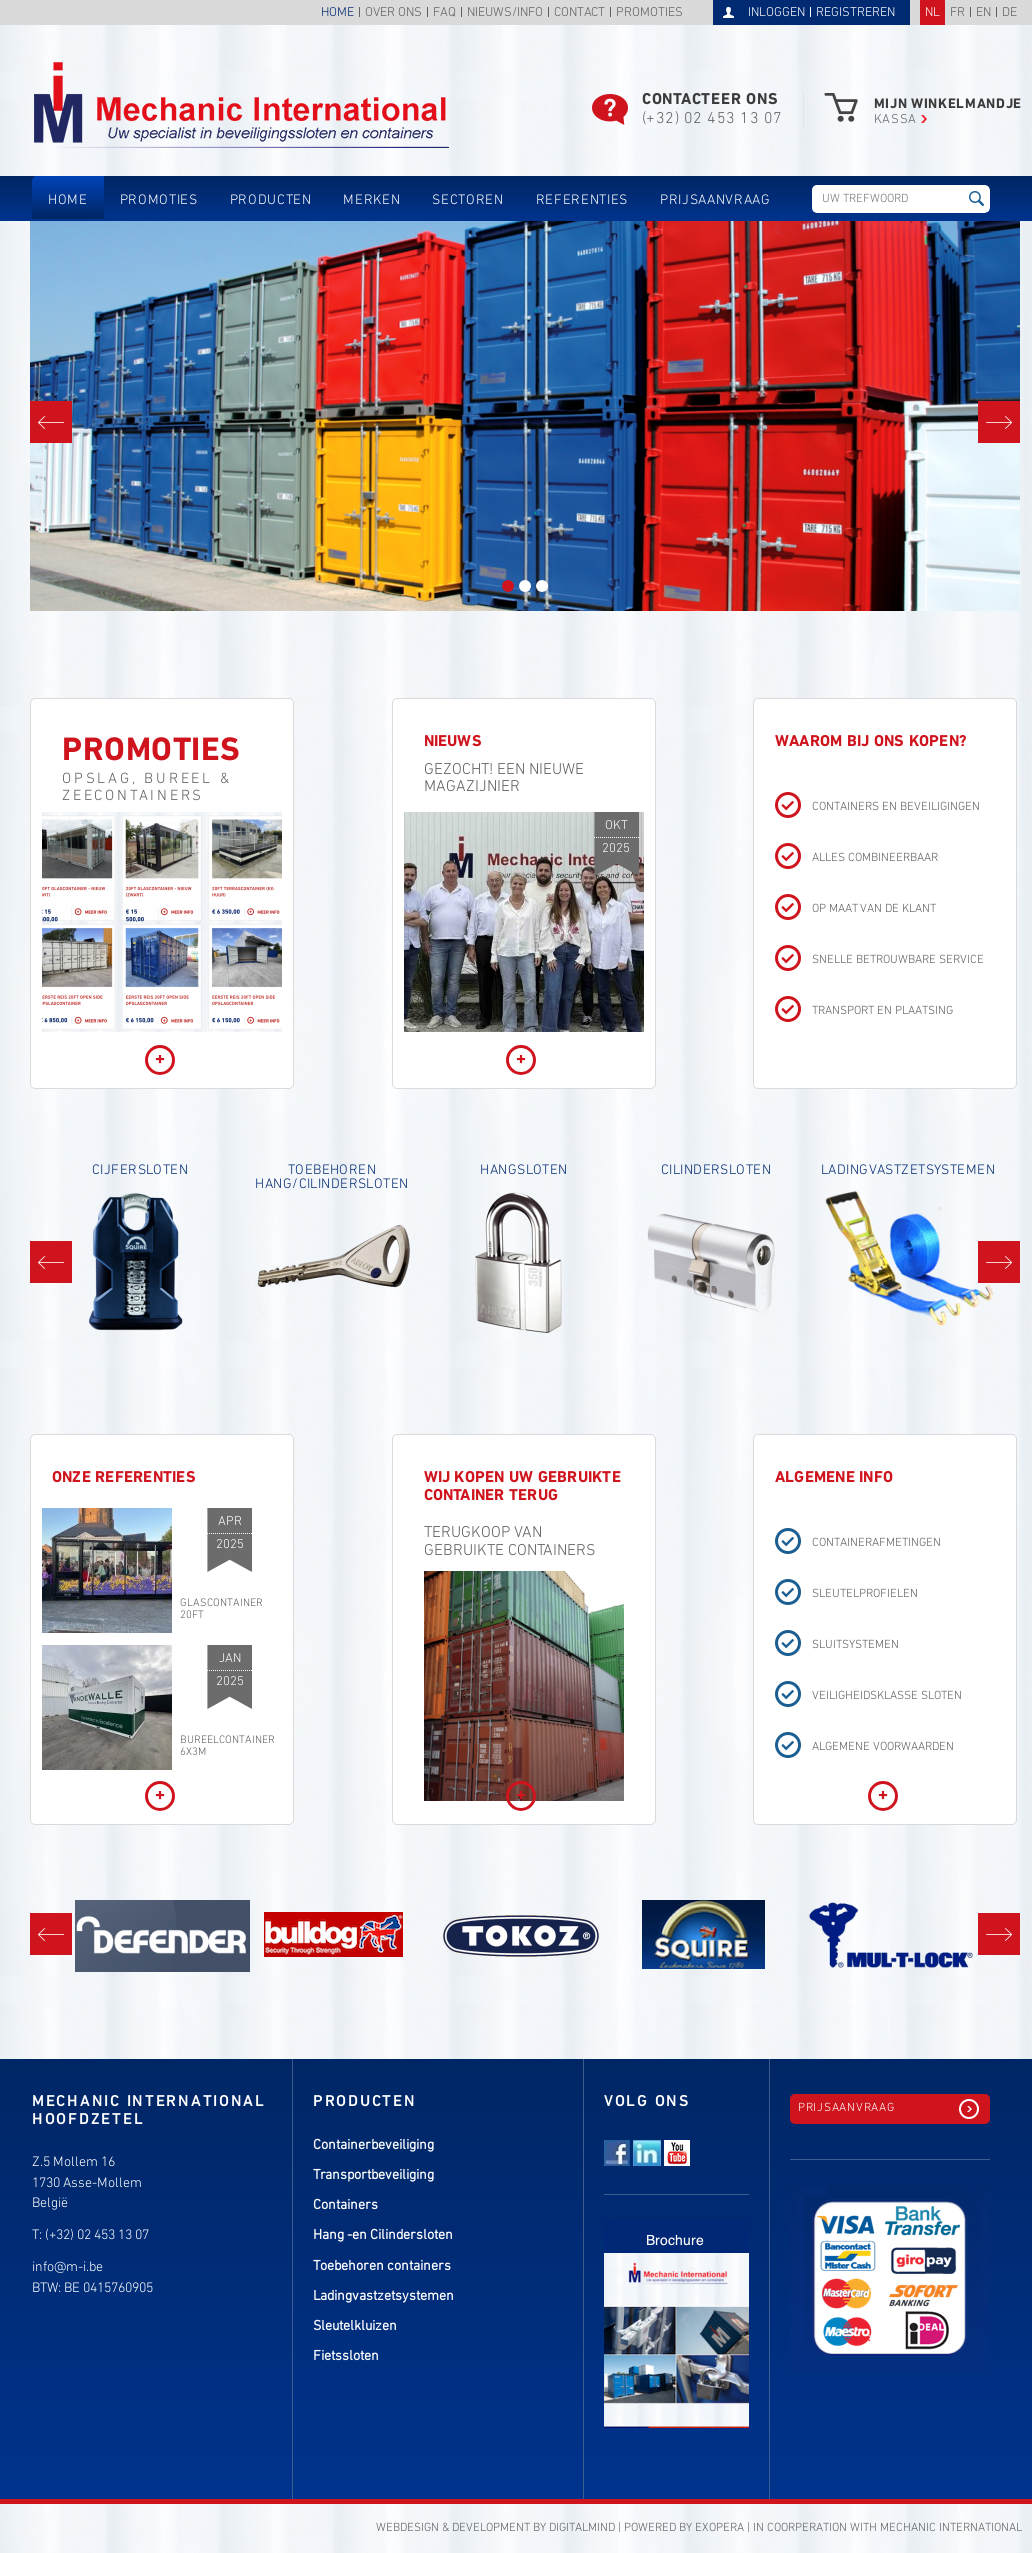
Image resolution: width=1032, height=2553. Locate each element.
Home (337, 13)
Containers (345, 2205)
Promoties (649, 13)
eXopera (719, 2528)
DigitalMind (582, 2528)
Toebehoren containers (382, 2266)
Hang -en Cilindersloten (383, 2235)
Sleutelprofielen (865, 1594)
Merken (371, 200)
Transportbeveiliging (373, 2175)
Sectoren (467, 200)
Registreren (855, 13)
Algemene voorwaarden (883, 1747)
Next (999, 422)
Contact (579, 13)
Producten (271, 200)
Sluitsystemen (855, 1645)
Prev (51, 422)
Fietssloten (346, 2356)
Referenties (582, 200)
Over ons (393, 13)
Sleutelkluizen (355, 2326)
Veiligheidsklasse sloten (887, 1696)
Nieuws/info (505, 13)
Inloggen (776, 13)
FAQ (444, 13)
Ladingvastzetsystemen (383, 2296)
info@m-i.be (67, 2267)
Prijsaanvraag (715, 200)
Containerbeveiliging (373, 2145)
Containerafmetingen (876, 1543)
